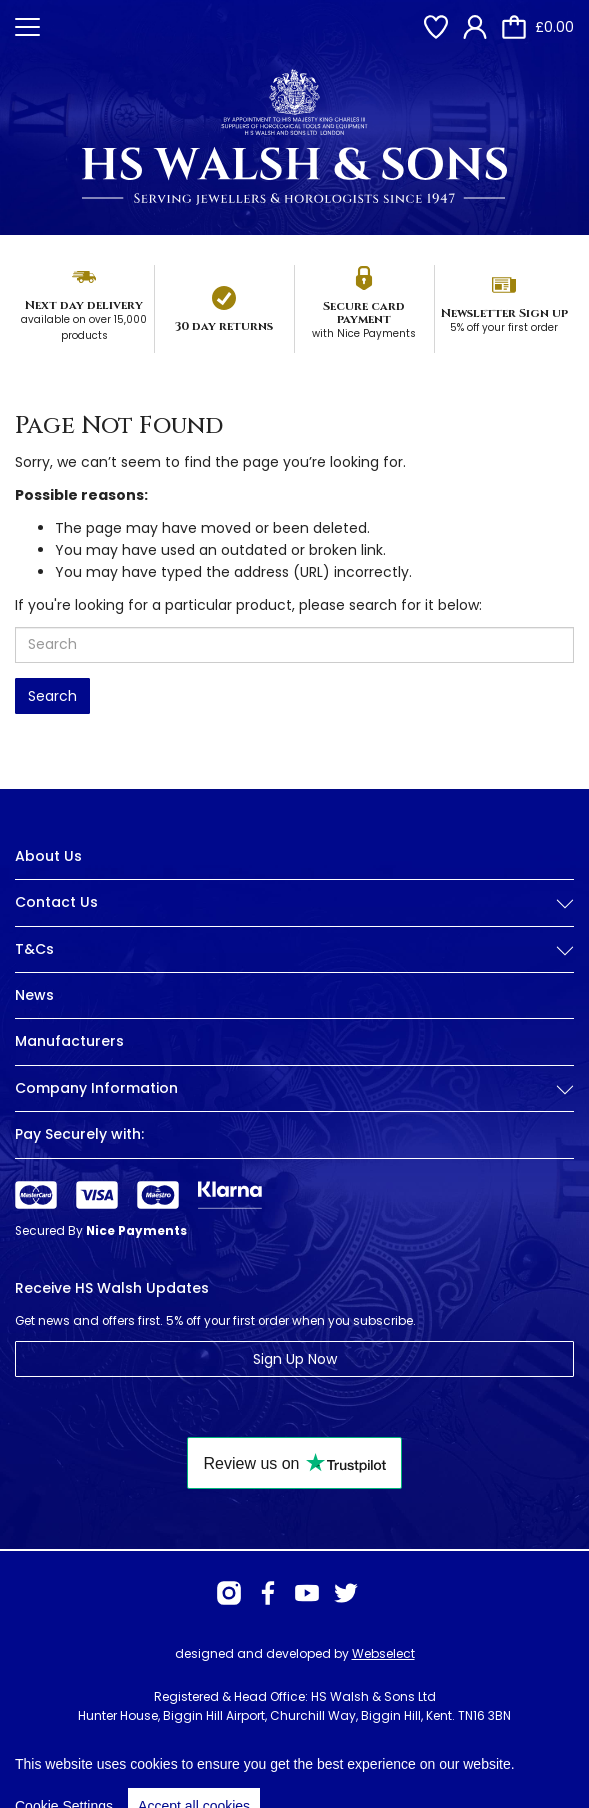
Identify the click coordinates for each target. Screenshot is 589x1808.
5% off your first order (504, 327)
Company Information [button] (294, 1088)
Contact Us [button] (294, 902)
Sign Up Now (295, 1359)
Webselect (383, 1653)
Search (52, 696)
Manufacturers (69, 1041)
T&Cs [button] (294, 949)
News (34, 995)
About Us (48, 856)
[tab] (294, 918)
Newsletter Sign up (504, 313)
